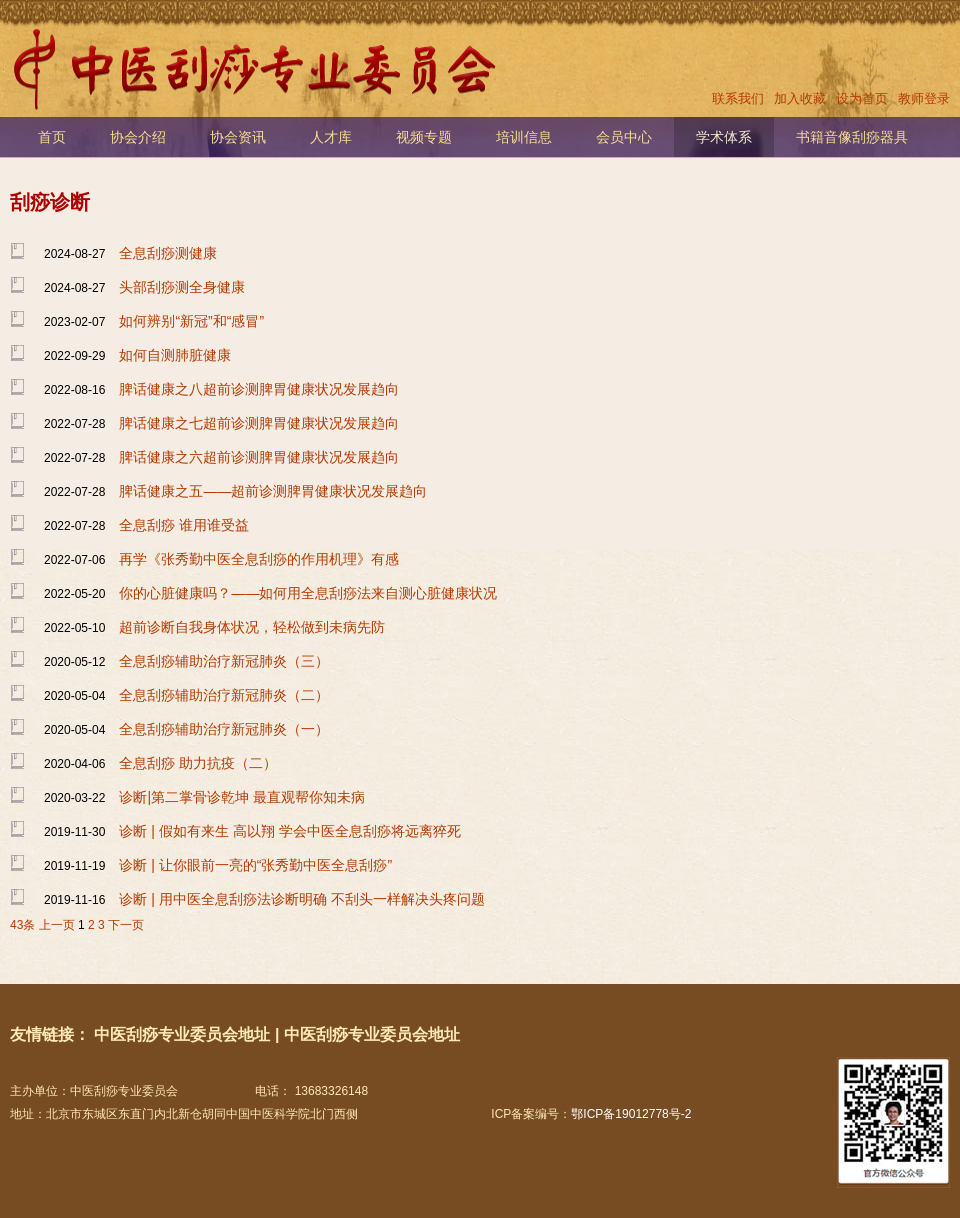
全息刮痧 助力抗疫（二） (198, 763)
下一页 (126, 925)
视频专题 (424, 137)
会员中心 (624, 137)
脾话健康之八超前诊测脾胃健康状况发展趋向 (259, 389)
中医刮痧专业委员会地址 (182, 1034)
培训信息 (524, 137)
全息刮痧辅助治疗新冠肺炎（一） (224, 729)
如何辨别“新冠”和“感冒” (191, 321)
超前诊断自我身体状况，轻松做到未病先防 (252, 627)
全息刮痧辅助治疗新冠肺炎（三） (224, 661)
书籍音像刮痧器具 (852, 137)
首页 (52, 137)
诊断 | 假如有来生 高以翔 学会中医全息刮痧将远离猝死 (289, 831)
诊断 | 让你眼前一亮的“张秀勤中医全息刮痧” (255, 865)
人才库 (331, 137)
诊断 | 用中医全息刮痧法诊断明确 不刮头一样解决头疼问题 (301, 899)
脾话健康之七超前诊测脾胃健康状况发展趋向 (259, 423)
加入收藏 (800, 98)
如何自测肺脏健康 (175, 355)
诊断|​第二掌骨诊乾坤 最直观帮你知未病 (242, 797)
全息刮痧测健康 (168, 253)
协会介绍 (138, 137)
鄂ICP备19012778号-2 (631, 1114)
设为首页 (862, 98)
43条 (22, 925)
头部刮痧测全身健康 (182, 287)
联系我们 (738, 98)
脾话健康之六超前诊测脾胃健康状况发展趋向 (259, 457)
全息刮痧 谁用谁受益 (184, 525)
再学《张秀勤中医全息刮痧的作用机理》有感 (259, 559)
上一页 (57, 925)
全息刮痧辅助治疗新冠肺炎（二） (224, 695)
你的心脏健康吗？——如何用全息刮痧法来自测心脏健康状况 (308, 593)
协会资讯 (238, 137)
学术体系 (724, 137)
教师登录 (924, 98)
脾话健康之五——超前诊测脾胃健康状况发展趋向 (273, 491)
